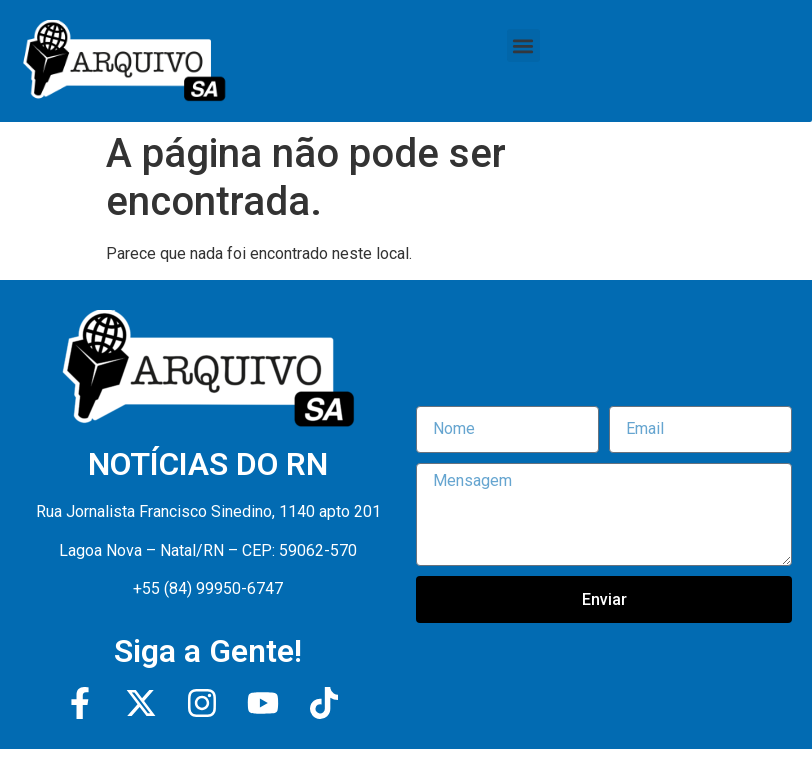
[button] (523, 45)
